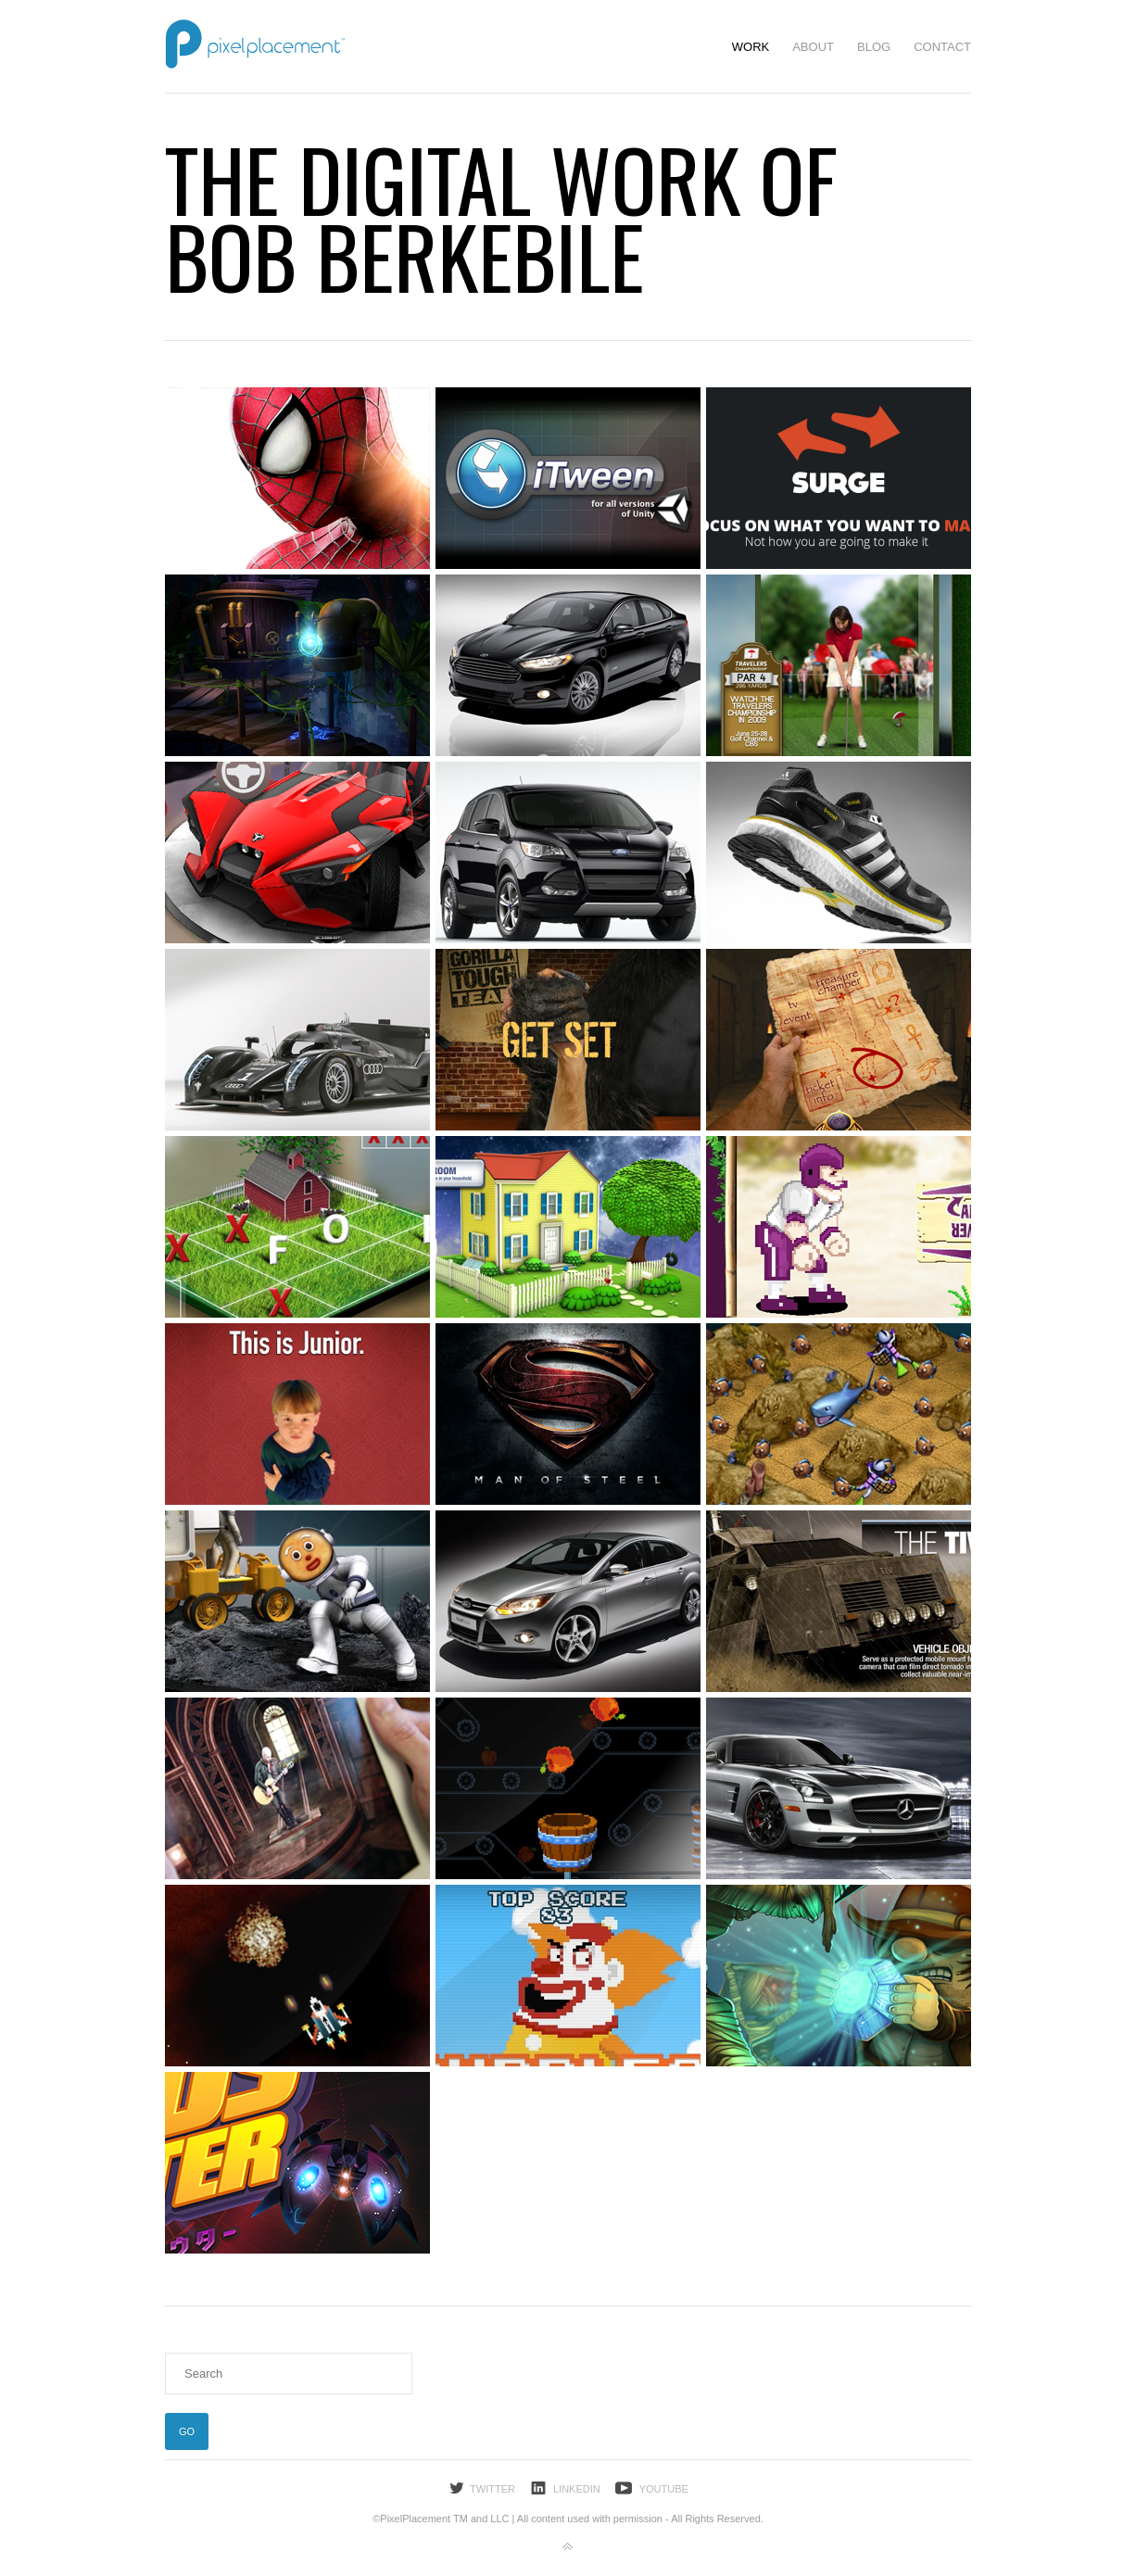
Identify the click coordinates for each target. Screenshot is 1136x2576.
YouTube (663, 2488)
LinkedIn (576, 2488)
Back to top (568, 2547)
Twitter (492, 2488)
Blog (873, 47)
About (813, 47)
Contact (942, 47)
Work (750, 47)
